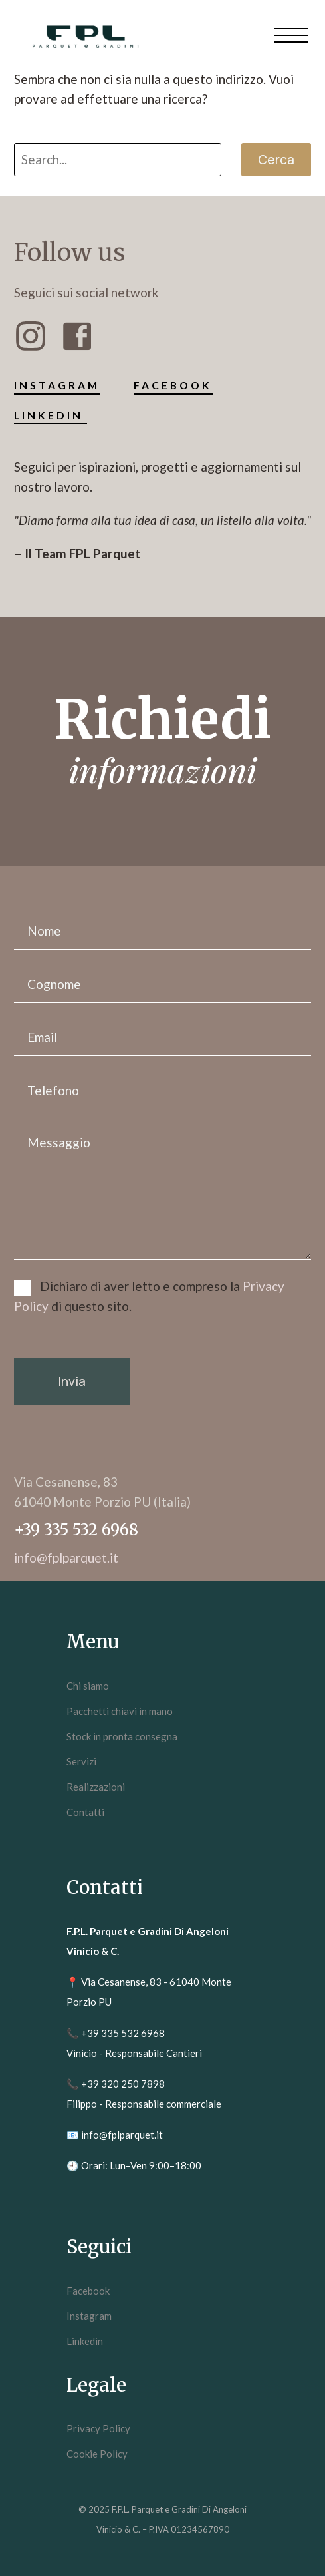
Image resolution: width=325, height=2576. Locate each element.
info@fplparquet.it (122, 2135)
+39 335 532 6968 (123, 2033)
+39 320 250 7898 (123, 2084)
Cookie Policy (97, 2454)
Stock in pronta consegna (121, 1736)
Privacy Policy (98, 2428)
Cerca (276, 159)
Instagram (89, 2316)
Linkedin (84, 2341)
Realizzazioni (95, 1787)
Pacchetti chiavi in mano (119, 1711)
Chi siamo (87, 1686)
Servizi (81, 1761)
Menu (291, 34)
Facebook (88, 2291)
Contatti (85, 1812)
